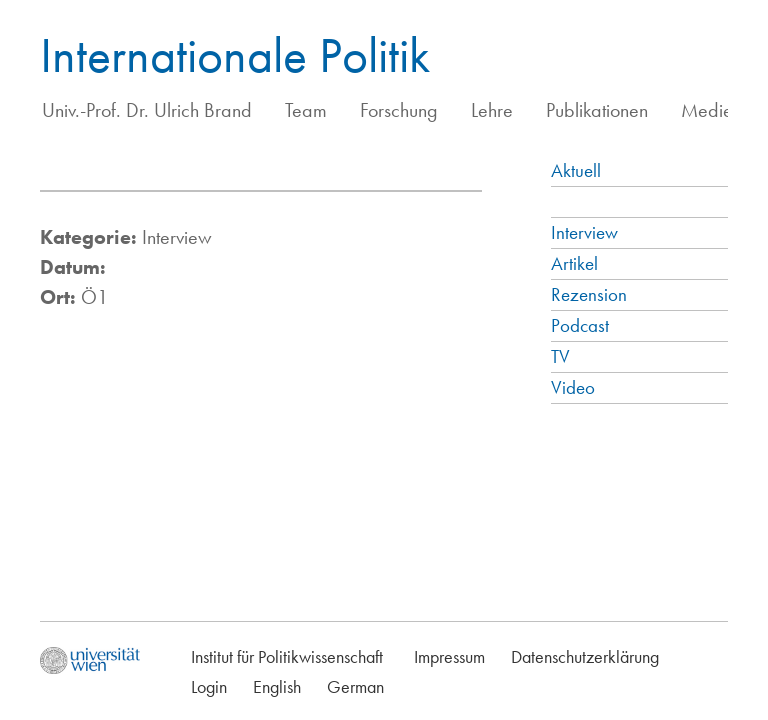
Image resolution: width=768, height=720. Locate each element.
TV (560, 356)
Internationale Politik (235, 55)
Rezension (589, 294)
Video (573, 387)
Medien (711, 110)
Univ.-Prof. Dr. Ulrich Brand (147, 110)
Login (209, 686)
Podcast (580, 325)
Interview (584, 232)
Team (306, 110)
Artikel (574, 263)
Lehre (492, 110)
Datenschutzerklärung (585, 656)
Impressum (449, 656)
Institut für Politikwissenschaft (287, 656)
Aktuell (576, 170)
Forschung (399, 110)
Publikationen (597, 110)
